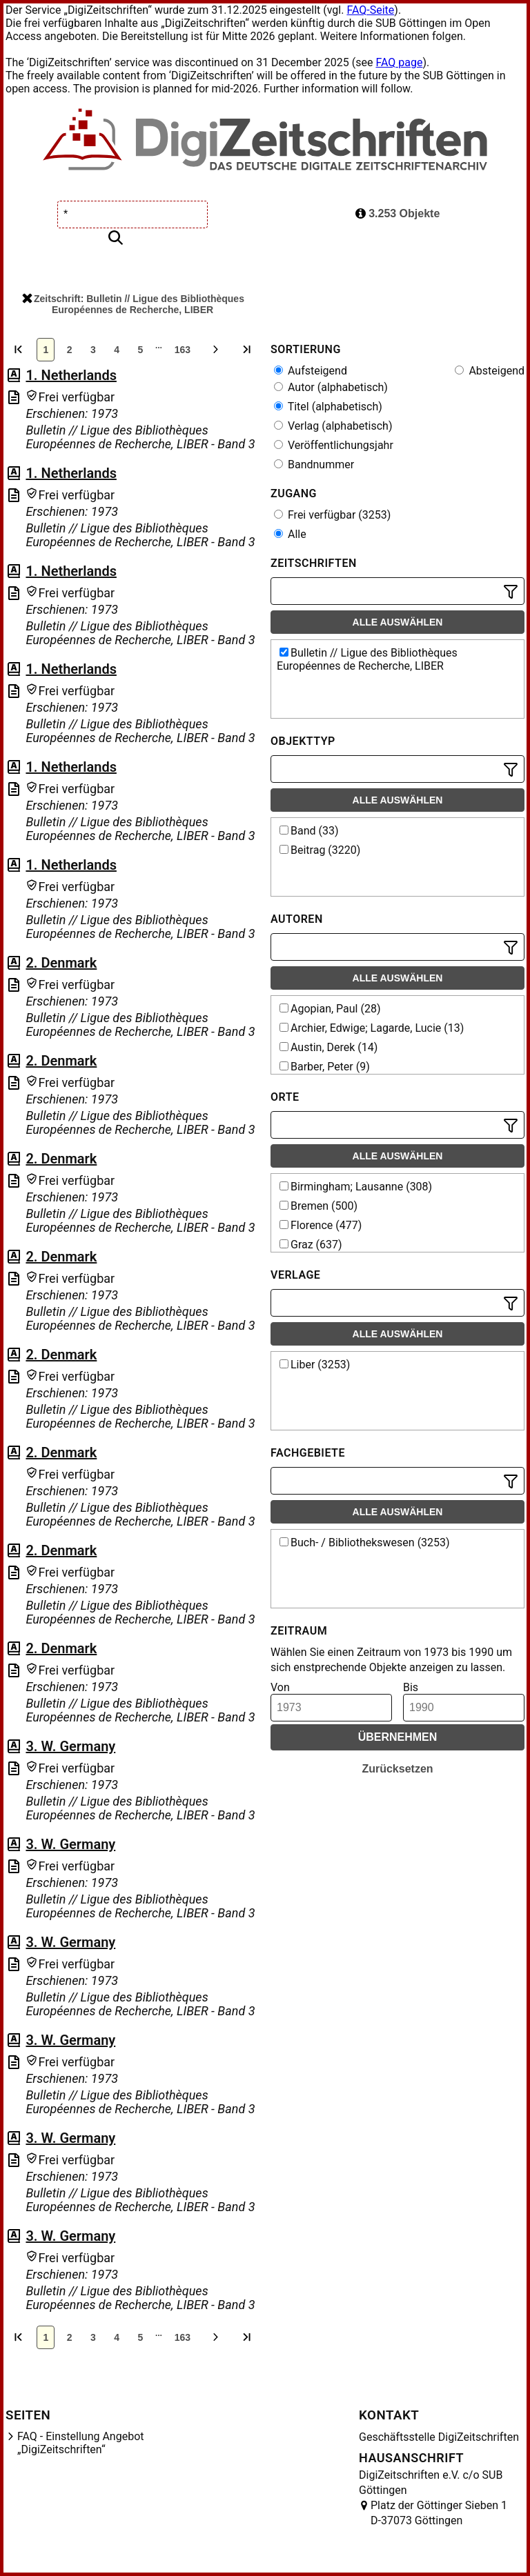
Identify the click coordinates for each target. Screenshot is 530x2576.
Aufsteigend (310, 370)
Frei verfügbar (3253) (332, 514)
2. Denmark (61, 963)
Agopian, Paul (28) (330, 1008)
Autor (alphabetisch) (331, 387)
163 (182, 349)
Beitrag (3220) (319, 850)
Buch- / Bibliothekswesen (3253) (364, 1542)
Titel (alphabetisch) (328, 406)
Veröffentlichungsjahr (333, 445)
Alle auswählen (398, 622)
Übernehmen (398, 1737)
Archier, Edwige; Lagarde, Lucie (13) (371, 1028)
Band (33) (309, 830)
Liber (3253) (314, 1364)
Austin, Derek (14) (328, 1047)
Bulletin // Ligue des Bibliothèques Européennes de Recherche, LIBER (367, 659)
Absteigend (489, 370)
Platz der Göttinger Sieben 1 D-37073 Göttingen (439, 2513)
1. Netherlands (71, 375)
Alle (290, 534)
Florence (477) (320, 1225)
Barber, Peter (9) (324, 1066)
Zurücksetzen (397, 1769)
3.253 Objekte (397, 213)
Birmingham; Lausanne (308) (355, 1186)
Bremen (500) (318, 1205)
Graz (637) (310, 1244)
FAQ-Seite (370, 10)
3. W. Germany (70, 1746)
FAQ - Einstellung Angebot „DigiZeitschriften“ (80, 2443)
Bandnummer (314, 464)
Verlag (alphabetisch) (333, 425)
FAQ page (398, 62)
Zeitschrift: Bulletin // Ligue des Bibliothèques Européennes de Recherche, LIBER (133, 304)
